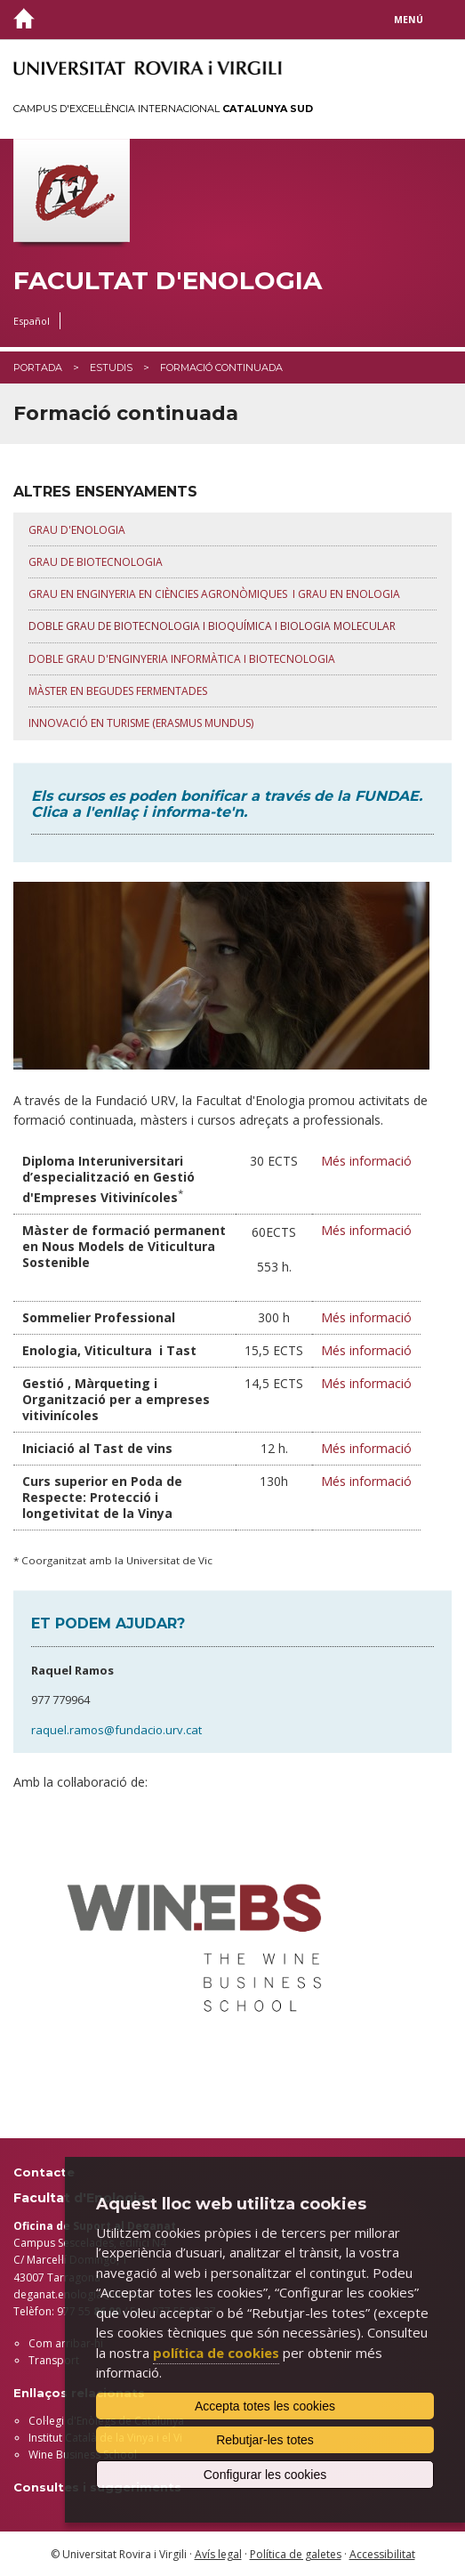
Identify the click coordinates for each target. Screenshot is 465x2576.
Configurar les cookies (265, 2474)
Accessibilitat (382, 2554)
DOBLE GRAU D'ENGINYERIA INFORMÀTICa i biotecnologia (181, 658)
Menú (408, 19)
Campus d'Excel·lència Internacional (163, 108)
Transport (53, 2360)
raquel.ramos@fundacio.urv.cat (116, 1730)
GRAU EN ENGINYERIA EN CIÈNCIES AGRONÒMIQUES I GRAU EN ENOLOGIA (215, 594)
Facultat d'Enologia (167, 281)
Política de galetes (295, 2554)
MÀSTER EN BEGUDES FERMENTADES (117, 691)
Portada (37, 367)
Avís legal (218, 2554)
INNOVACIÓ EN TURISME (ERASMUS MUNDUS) (140, 723)
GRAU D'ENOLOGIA (76, 529)
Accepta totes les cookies (265, 2406)
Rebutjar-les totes (265, 2440)
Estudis (111, 367)
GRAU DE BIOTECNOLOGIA (95, 561)
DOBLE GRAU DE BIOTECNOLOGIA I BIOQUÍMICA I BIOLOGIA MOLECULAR (212, 626)
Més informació (366, 1160)
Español (31, 320)
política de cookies (216, 2353)
